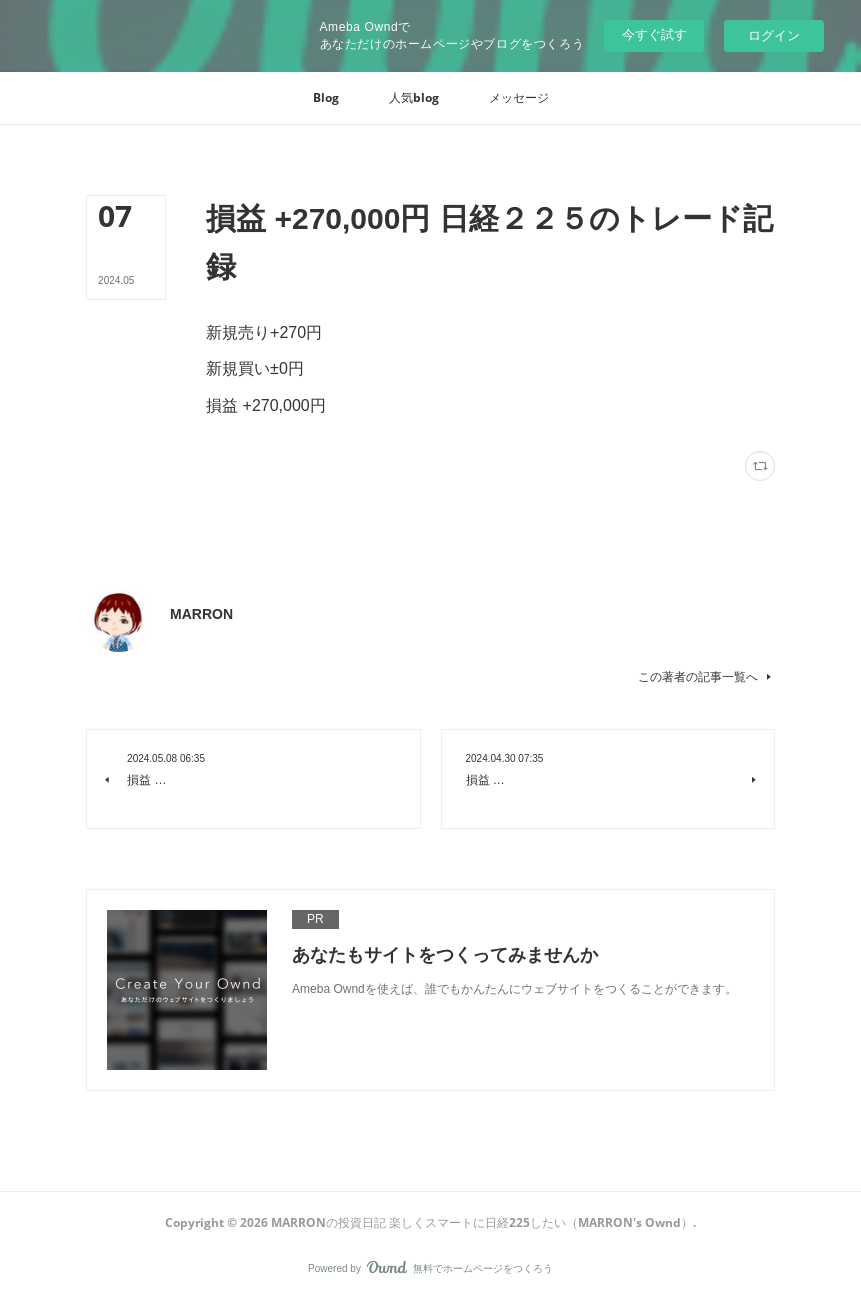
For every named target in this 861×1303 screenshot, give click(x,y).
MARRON (201, 614)
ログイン (774, 35)
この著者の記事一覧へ (706, 677)
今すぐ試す (654, 34)
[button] (326, 98)
